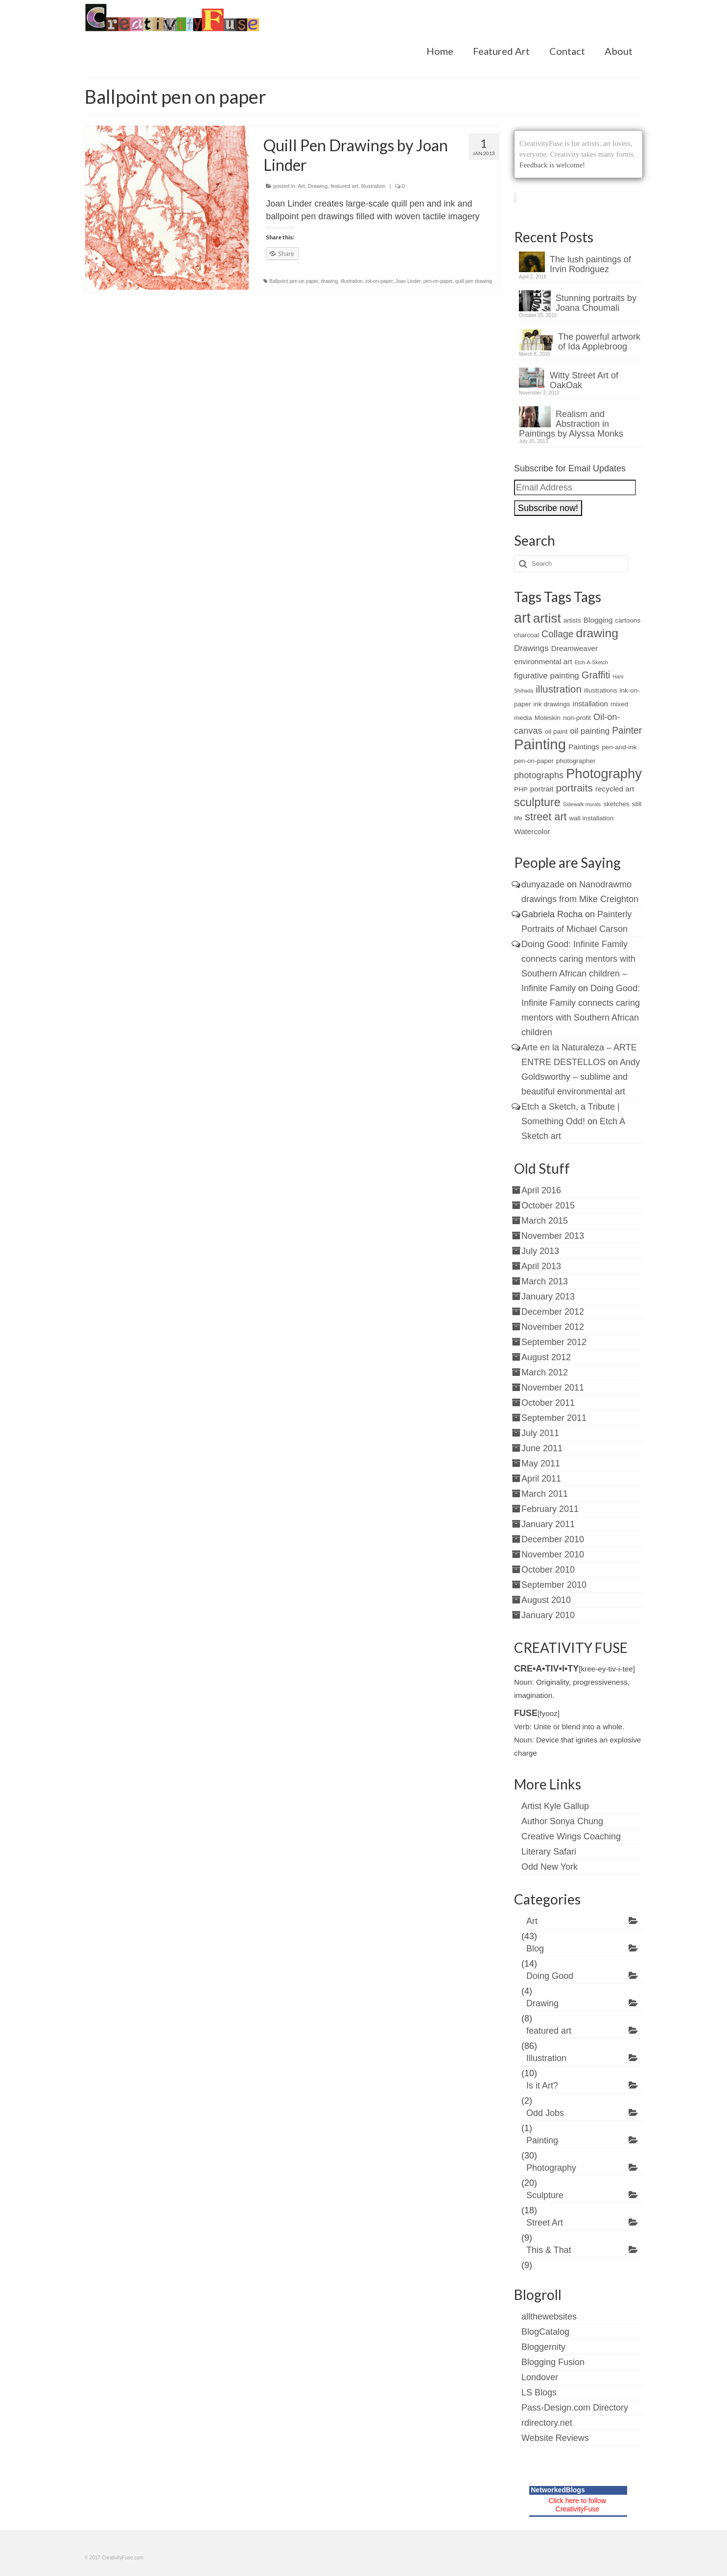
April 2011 (541, 1479)
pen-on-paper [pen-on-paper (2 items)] (534, 761)
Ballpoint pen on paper (293, 281)
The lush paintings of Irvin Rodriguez (590, 264)
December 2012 (552, 1312)
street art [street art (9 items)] (545, 817)
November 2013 (552, 1236)
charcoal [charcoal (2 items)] (526, 635)
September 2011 (553, 1418)
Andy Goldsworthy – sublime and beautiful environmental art (580, 1076)
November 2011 (552, 1387)
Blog (535, 1948)
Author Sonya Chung (562, 1821)
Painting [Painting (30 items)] (540, 744)
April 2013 (541, 1266)
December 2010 (552, 1539)
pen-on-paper (438, 281)
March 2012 (544, 1372)
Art (301, 186)
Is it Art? (542, 2085)
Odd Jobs (545, 2113)
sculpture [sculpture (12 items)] (537, 802)
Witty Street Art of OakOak (584, 380)
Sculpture (544, 2195)
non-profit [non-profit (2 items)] (577, 717)
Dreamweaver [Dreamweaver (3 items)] (574, 648)
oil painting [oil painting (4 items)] (590, 731)
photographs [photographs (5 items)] (538, 775)
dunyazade (542, 884)
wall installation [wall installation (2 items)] (591, 818)
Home (439, 51)
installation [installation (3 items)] (590, 703)
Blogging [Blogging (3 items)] (598, 620)
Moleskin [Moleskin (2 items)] (548, 717)
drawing (329, 281)
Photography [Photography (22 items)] (604, 773)
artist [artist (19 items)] (547, 618)
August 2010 (546, 1600)
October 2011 (548, 1403)
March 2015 (544, 1221)
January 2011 (548, 1524)
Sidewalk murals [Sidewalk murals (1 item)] (582, 804)
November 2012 (552, 1327)
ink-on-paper (379, 281)
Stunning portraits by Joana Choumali (596, 303)
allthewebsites (549, 2316)
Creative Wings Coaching (571, 1836)
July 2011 (540, 1433)
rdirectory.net (546, 2423)
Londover (539, 2377)
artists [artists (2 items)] (572, 620)
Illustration (373, 186)
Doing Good (549, 1976)
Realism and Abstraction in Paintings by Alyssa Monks (571, 424)
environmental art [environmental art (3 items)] (543, 661)
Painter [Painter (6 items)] (627, 730)
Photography (551, 2168)
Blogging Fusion (553, 2362)
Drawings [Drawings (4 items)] (531, 648)
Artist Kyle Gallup (555, 1806)
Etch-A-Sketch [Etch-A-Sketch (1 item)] (591, 662)
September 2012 (553, 1342)
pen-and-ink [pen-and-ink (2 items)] (619, 747)
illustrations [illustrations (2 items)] (600, 690)
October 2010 (548, 1570)
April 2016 (541, 1190)
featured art (344, 186)
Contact (567, 51)
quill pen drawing (473, 281)
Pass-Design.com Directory (574, 2408)
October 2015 (548, 1205)
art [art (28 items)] (522, 618)
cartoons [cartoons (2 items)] (628, 620)
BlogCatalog (545, 2332)
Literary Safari (548, 1852)
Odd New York (549, 1867)
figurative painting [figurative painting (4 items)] (546, 675)
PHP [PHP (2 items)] (521, 789)
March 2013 (544, 1281)
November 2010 (552, 1554)
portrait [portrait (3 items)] (542, 789)
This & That (548, 2250)
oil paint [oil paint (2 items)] (556, 731)
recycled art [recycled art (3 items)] (614, 789)
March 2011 (544, 1494)
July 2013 (540, 1251)
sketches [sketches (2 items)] (616, 804)
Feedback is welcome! (552, 165)
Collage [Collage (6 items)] (557, 634)
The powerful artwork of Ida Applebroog (599, 341)
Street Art (544, 2223)
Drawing (318, 186)
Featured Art (501, 51)
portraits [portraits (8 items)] (574, 787)
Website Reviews (555, 2438)
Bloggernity (543, 2347)
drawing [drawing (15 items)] (597, 633)
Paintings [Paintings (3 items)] (583, 747)
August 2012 (546, 1357)
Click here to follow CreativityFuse (578, 2505)
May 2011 (540, 1463)
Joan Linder (408, 281)
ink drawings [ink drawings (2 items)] (552, 704)
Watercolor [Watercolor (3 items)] (532, 831)
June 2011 (542, 1448)
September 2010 (553, 1585)
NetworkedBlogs (558, 2490)
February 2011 (550, 1509)
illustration (352, 281)
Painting (542, 2140)
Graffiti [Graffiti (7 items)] (596, 675)
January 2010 (548, 1615)
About (619, 51)
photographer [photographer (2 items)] (575, 761)
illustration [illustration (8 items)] (559, 689)
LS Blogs (539, 2392)
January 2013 (548, 1296)
